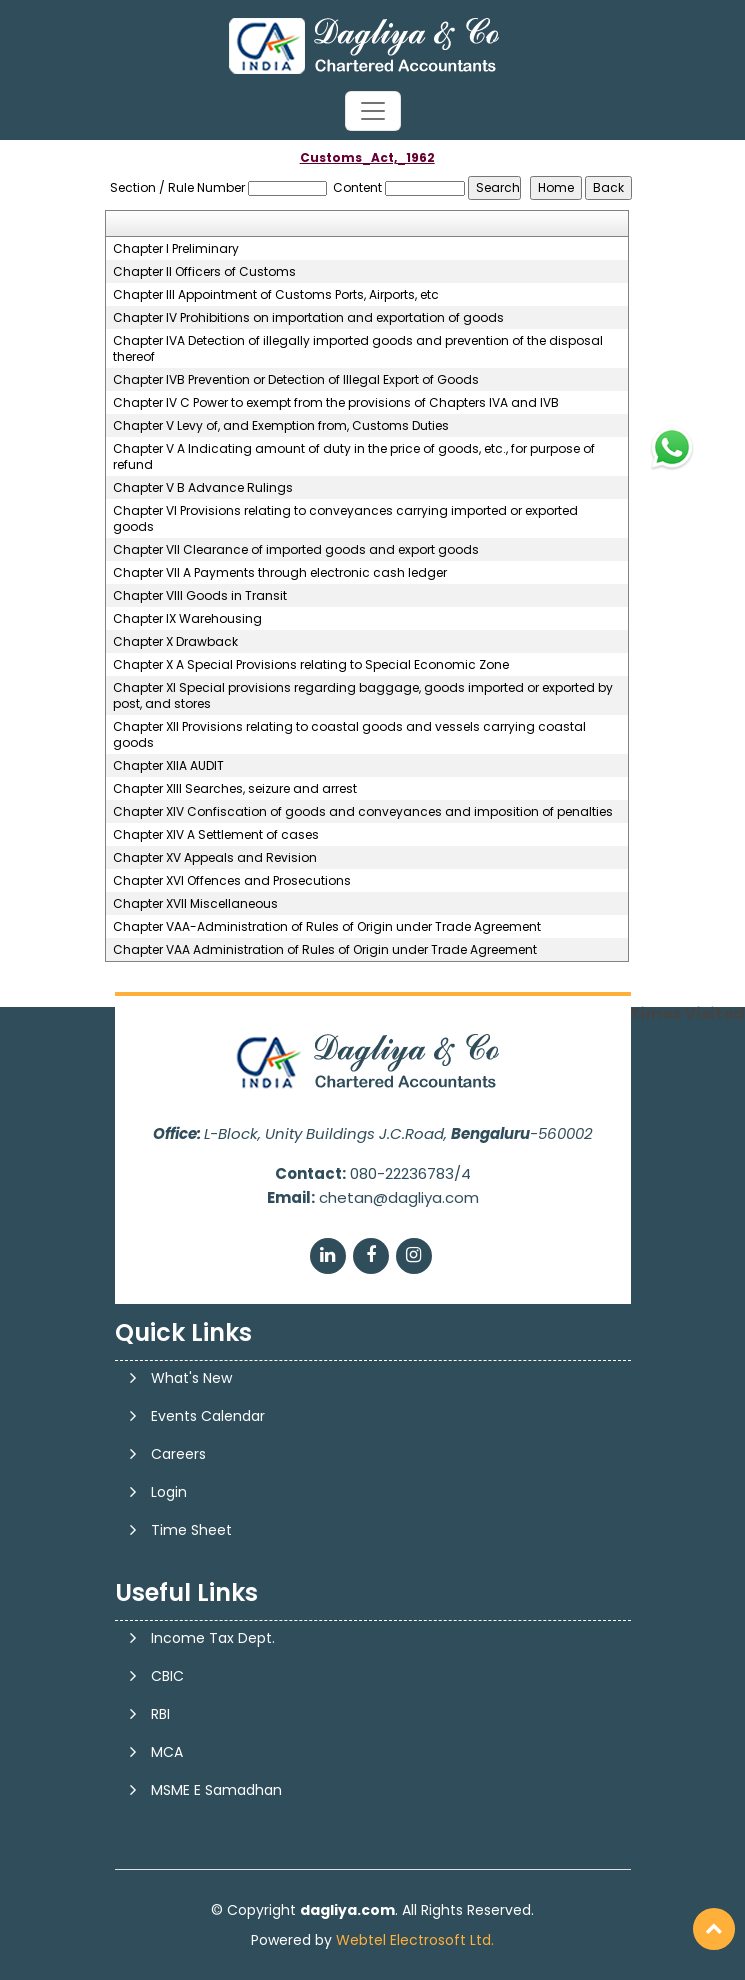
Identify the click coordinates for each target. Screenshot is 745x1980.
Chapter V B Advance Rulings (203, 488)
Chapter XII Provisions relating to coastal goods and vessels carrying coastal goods (349, 735)
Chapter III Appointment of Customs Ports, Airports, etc (276, 295)
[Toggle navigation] (373, 111)
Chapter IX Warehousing (187, 619)
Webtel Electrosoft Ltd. (415, 1940)
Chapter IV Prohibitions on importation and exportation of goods (308, 318)
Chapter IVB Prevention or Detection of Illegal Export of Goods (296, 380)
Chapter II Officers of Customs (204, 272)
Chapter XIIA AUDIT (168, 766)
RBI (160, 1714)
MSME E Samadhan (216, 1790)
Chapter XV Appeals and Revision (215, 858)
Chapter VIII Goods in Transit (200, 596)
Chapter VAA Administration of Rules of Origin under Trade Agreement (325, 950)
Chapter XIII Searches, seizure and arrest (235, 789)
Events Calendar (208, 1416)
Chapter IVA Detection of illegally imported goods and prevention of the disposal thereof (358, 349)
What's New (191, 1378)
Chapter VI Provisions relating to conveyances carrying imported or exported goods (345, 519)
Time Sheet (191, 1530)
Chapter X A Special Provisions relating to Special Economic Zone (311, 665)
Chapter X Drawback (175, 642)
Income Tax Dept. (213, 1638)
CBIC (167, 1676)
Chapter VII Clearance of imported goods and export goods (296, 550)
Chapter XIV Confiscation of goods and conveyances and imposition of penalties (363, 812)
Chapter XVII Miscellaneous (195, 904)
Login (169, 1492)
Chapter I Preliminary (176, 249)
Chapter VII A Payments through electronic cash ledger (280, 573)
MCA (167, 1752)
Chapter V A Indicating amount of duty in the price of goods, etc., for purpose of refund (354, 457)
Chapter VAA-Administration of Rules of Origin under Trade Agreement (327, 927)
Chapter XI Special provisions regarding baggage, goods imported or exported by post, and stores (363, 696)
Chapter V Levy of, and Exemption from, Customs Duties (281, 426)
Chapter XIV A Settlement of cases (216, 835)
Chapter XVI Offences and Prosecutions (232, 881)
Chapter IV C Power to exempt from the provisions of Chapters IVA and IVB (336, 403)
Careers (178, 1454)
